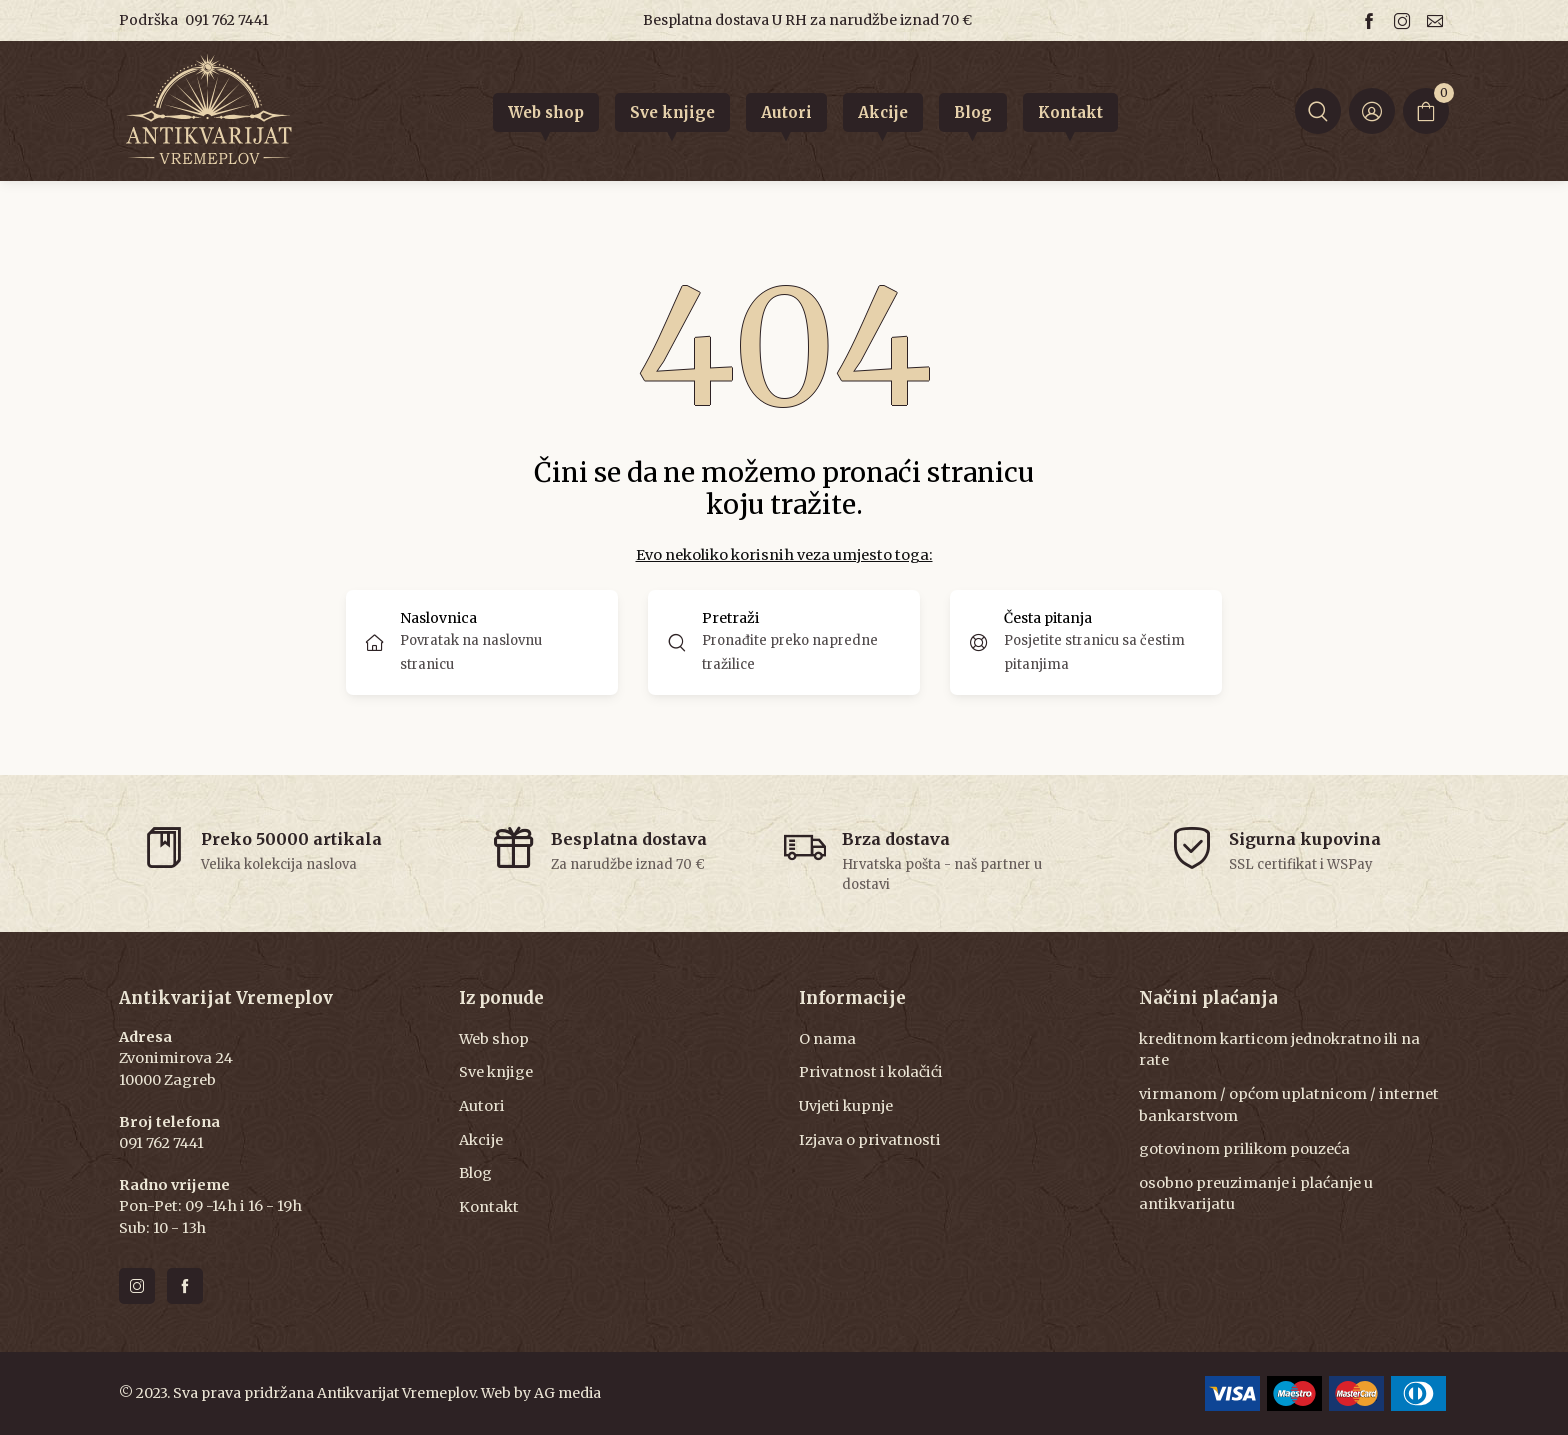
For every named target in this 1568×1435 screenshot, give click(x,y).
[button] (1318, 111)
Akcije (481, 1140)
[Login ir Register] (1372, 111)
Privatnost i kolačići (871, 1072)
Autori (482, 1106)
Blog (475, 1173)
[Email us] (1438, 20)
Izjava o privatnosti (870, 1140)
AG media (567, 1393)
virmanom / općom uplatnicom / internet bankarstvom (1289, 1105)
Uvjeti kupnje (846, 1106)
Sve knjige (496, 1072)
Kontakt (489, 1207)
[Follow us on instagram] (1405, 20)
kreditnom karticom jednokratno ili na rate (1279, 1050)
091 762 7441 (227, 20)
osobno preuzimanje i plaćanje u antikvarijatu (1256, 1194)
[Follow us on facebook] (1372, 20)
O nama (827, 1039)
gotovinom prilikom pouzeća (1244, 1149)
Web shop (494, 1039)
